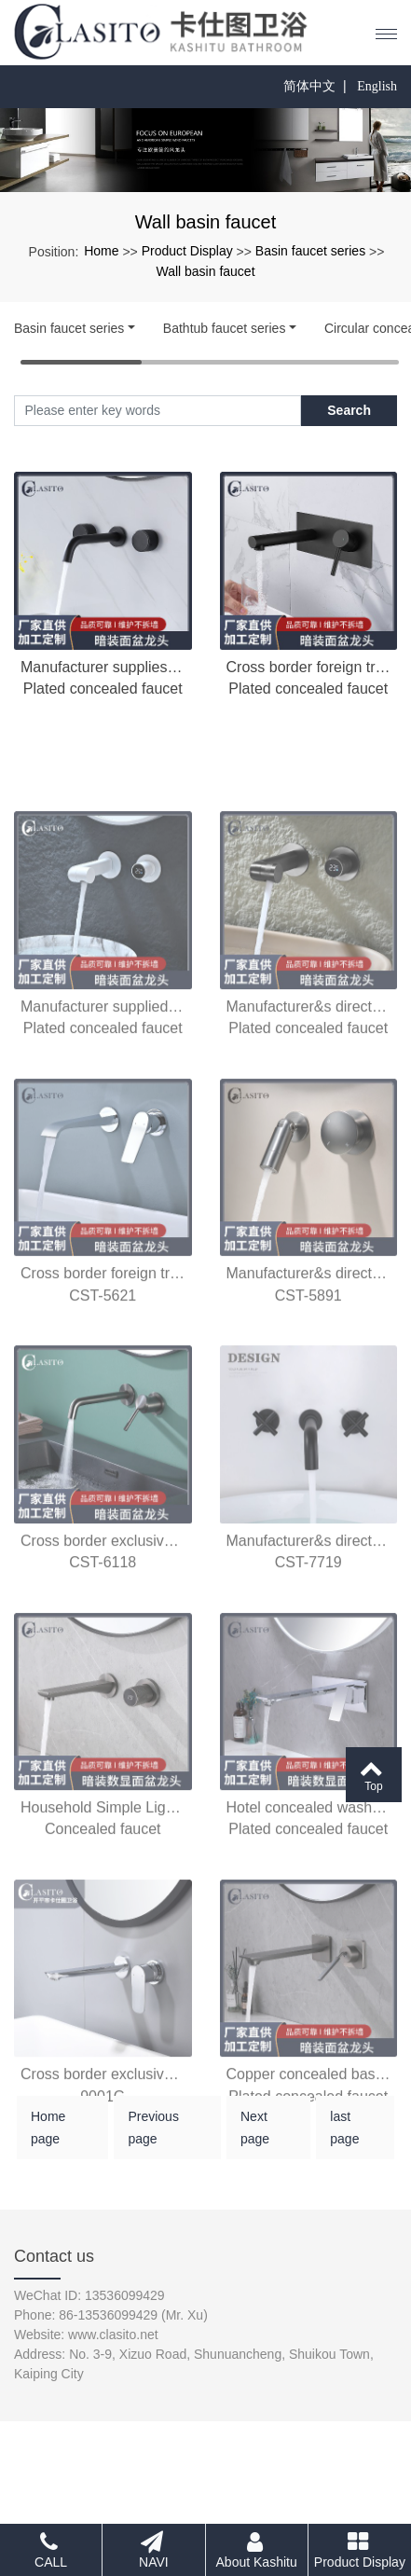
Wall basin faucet (205, 271)
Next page (254, 2150)
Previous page (153, 2150)
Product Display (187, 250)
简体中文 (309, 86)
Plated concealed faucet (103, 688)
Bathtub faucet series (224, 328)
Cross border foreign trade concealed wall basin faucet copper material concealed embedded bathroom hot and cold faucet (308, 667)
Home (101, 250)
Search (349, 410)
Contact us (54, 2256)
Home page (48, 2150)
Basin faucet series (310, 250)
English (377, 86)
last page (344, 2150)
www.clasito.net (113, 2334)
